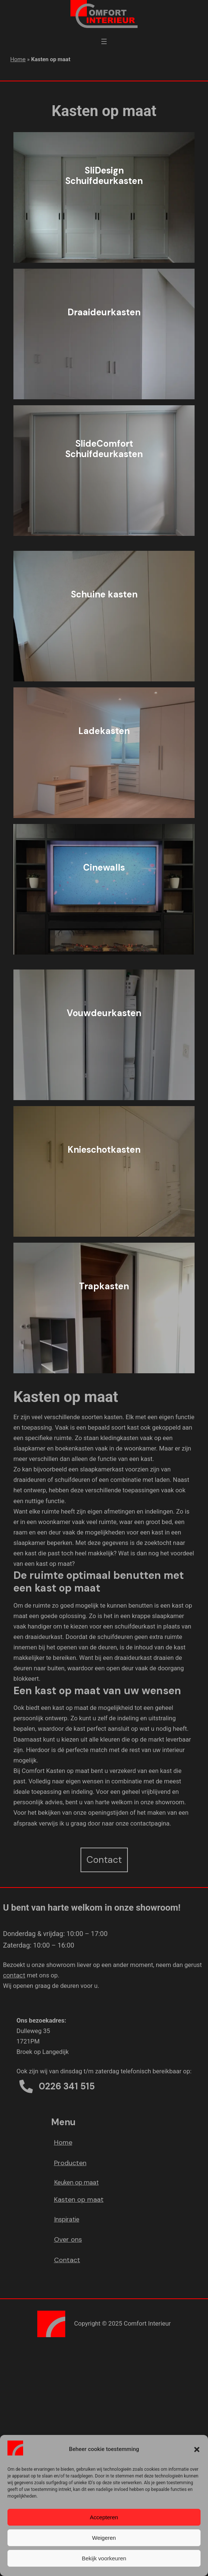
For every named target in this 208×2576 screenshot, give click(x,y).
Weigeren (104, 2538)
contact (14, 1975)
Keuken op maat (76, 2182)
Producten (70, 2162)
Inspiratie (66, 2219)
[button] (197, 2449)
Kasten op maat (79, 2199)
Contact (67, 2259)
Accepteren (104, 2517)
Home (18, 59)
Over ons (68, 2239)
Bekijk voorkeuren (104, 2558)
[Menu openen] (104, 41)
